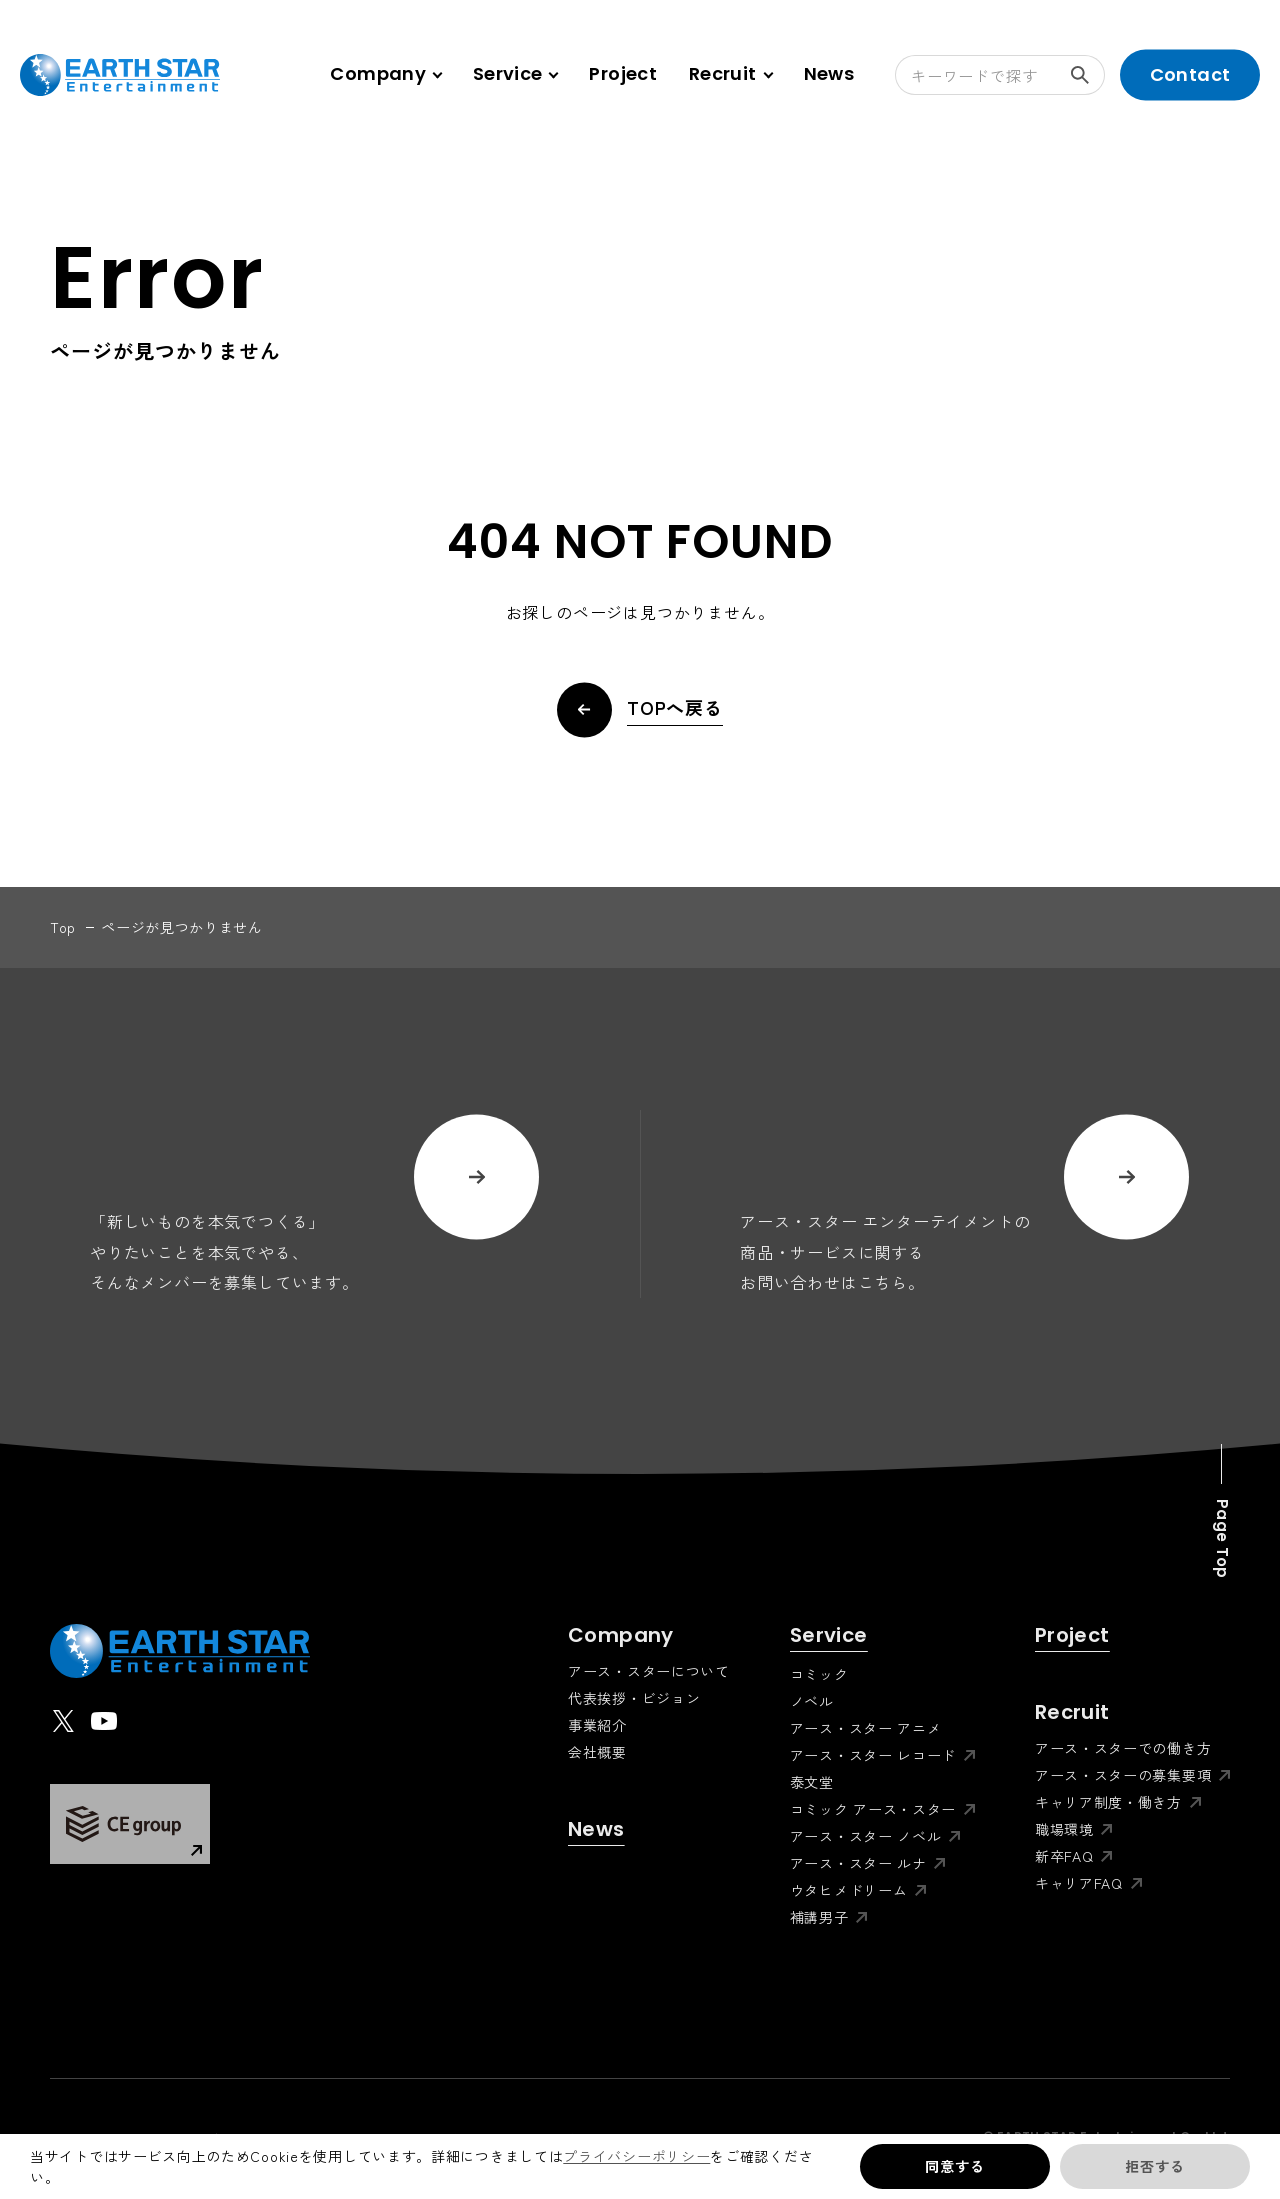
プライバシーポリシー (636, 2156)
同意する (954, 2166)
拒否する (1154, 2166)
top (63, 927)
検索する (1088, 75)
